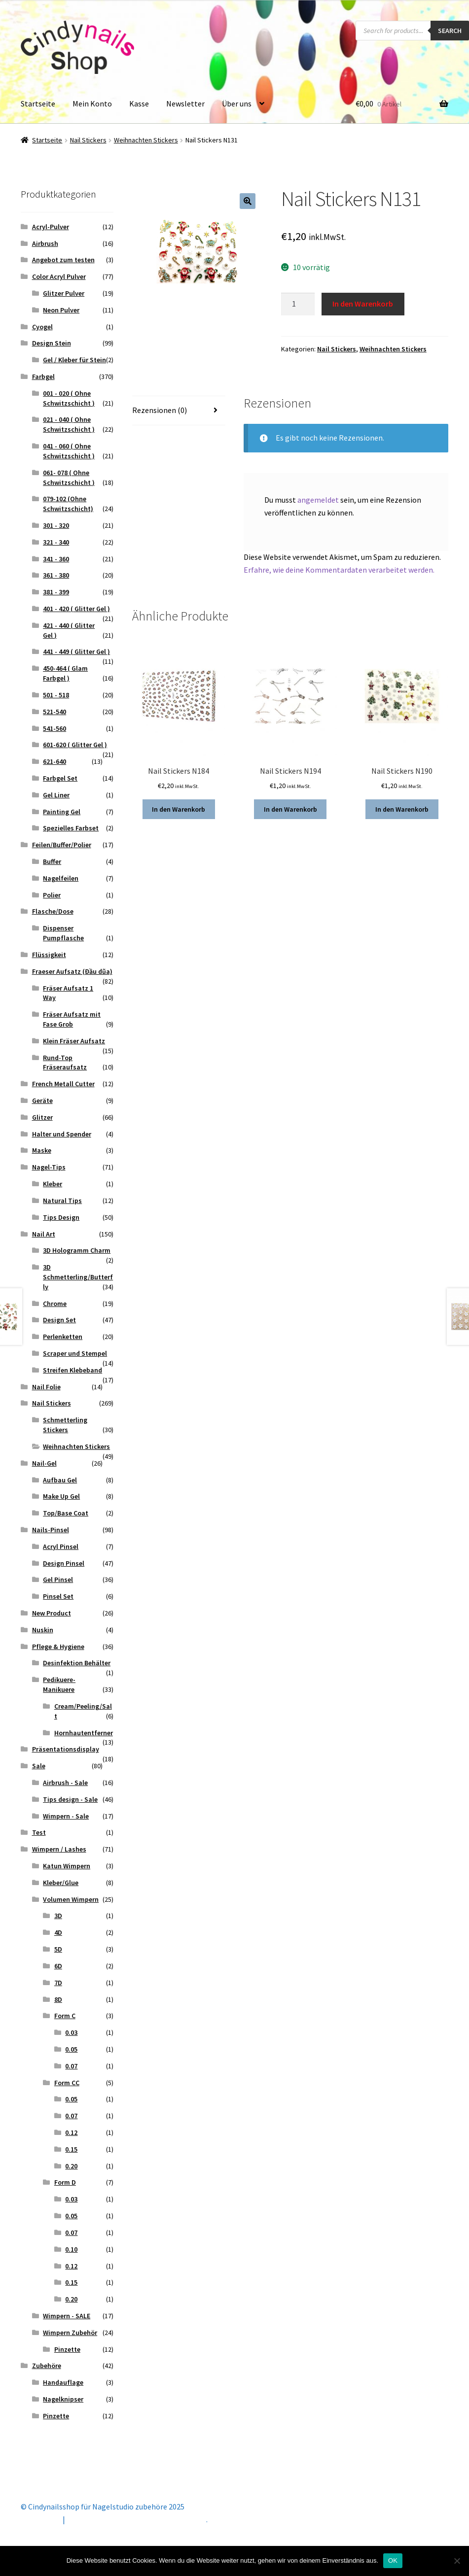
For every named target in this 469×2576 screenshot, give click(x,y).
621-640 (54, 761)
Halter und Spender (61, 1134)
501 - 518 (56, 694)
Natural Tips (62, 1200)
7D (58, 1982)
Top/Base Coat (65, 1513)
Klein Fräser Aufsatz (74, 1040)
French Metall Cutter (63, 1083)
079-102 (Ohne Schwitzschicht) (68, 503)
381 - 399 (56, 591)
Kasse (139, 103)
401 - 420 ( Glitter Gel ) (76, 608)
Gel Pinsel (58, 1579)
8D (58, 1999)
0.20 (71, 2166)
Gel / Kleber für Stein (74, 359)
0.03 (71, 2032)
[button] (247, 201)
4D (58, 1932)
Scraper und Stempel (75, 1353)
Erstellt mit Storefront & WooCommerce (136, 2519)
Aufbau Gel (60, 1480)
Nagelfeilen (60, 878)
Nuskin (42, 1629)
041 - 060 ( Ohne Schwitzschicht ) (69, 451)
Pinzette (67, 2349)
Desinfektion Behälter (76, 1662)
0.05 (71, 2049)
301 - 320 (56, 525)
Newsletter (185, 103)
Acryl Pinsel (60, 1546)
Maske (41, 1150)
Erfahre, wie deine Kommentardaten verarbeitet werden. (339, 570)
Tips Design (61, 1217)
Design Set (59, 1319)
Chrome (55, 1303)
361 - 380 (56, 575)
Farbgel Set (60, 778)
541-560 (54, 728)
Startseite (38, 103)
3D (58, 1915)
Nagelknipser (63, 2399)
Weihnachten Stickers (146, 140)
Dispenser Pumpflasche (63, 933)
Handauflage (63, 2382)
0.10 (71, 2249)
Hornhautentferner (83, 1732)
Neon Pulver (61, 310)
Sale (38, 1765)
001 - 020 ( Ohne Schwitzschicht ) (69, 398)
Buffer (52, 861)
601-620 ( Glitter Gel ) (75, 744)
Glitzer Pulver (63, 293)
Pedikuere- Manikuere (59, 1684)
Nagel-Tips (49, 1167)
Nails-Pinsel (50, 1529)
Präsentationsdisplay (65, 1749)
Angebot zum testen (63, 259)
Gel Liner (56, 794)
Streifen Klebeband (72, 1370)
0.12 (71, 2132)
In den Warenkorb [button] (178, 809)
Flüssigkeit (49, 954)
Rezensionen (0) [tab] (159, 410)
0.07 (71, 2065)
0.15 (71, 2149)
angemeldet (318, 500)
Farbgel (43, 376)
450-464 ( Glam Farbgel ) (65, 673)
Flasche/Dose (52, 911)
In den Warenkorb (362, 304)
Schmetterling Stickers (65, 1424)
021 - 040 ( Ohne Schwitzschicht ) (69, 424)
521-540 (54, 711)
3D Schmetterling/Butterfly (78, 1277)
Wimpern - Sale (66, 1816)
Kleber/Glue (60, 1882)
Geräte (42, 1100)
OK (392, 2560)
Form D (65, 2182)
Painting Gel (61, 811)
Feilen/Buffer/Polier (61, 844)
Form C (64, 2015)
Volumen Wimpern (71, 1899)
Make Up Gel (61, 1496)
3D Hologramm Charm (76, 1250)
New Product (51, 1613)
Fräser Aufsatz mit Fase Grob (72, 1019)
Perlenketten (62, 1336)
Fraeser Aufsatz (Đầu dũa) (72, 971)
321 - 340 (56, 542)
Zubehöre (46, 2365)
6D (58, 1965)
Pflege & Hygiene (58, 1646)
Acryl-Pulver (50, 226)
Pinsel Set (58, 1596)
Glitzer (42, 1117)
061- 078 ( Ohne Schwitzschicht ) (69, 477)
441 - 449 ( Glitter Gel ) (76, 651)
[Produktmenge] (298, 304)
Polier (52, 895)
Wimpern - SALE (66, 2315)
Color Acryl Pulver (59, 276)
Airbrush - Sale (65, 1782)
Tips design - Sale (70, 1799)
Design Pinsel (63, 1563)
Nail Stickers (88, 140)
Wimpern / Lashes (59, 1849)
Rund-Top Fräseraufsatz (65, 1062)
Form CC (66, 2082)
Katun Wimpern (66, 1865)
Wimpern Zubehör (70, 2332)
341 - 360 (56, 558)
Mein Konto (92, 103)
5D (58, 1949)
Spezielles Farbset (71, 828)
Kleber (52, 1183)
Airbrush (45, 243)
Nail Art (43, 1234)
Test (39, 1832)
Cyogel (42, 326)
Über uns (237, 103)
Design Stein (51, 343)
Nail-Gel (44, 1463)
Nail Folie (46, 1386)
